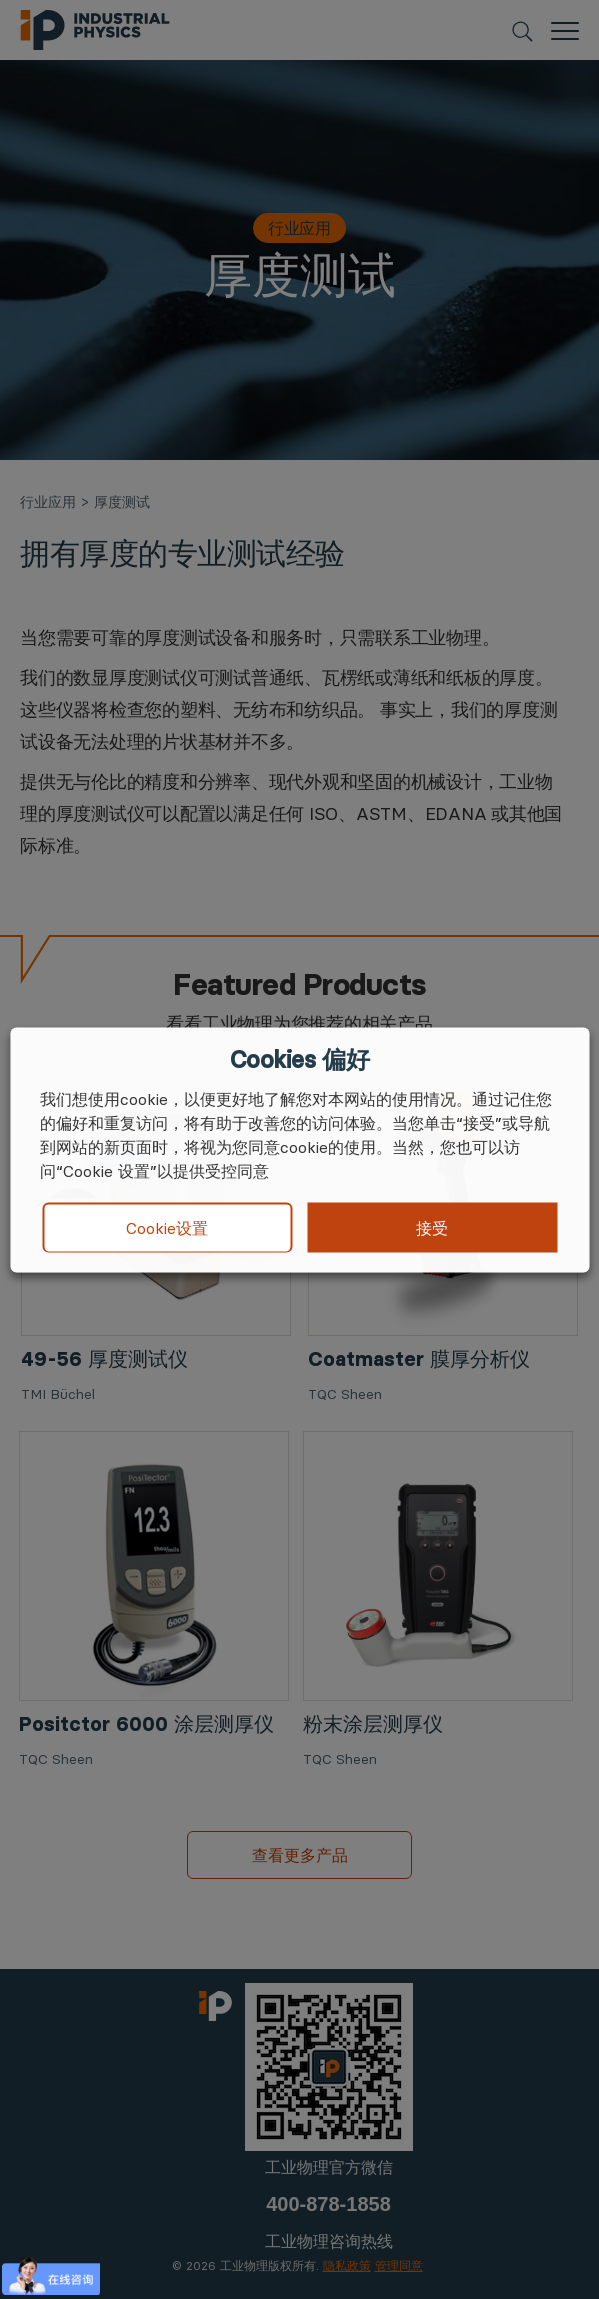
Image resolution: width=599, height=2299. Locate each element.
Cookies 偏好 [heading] (299, 1059)
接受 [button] (432, 1227)
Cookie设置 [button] (167, 1228)
